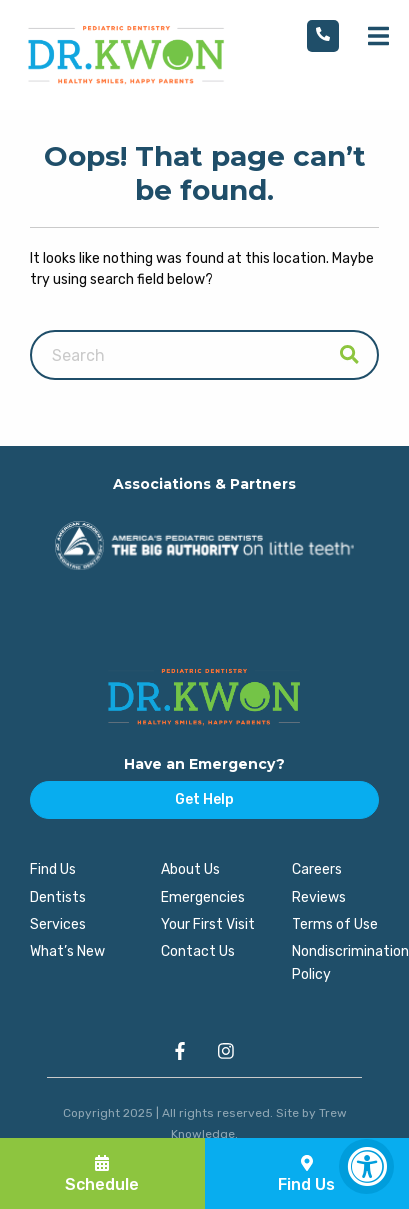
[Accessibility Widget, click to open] (366, 1166)
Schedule (102, 1174)
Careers (317, 869)
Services (58, 924)
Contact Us (198, 951)
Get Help (204, 799)
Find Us (53, 869)
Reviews (319, 897)
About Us (190, 869)
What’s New (67, 951)
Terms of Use (335, 924)
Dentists (58, 897)
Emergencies (203, 897)
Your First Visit (208, 924)
